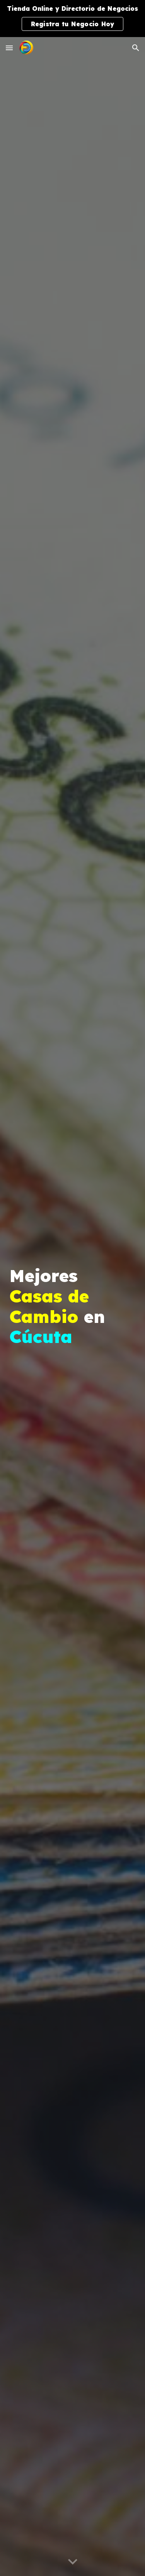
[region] (72, 18)
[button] (9, 47)
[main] (72, 1306)
